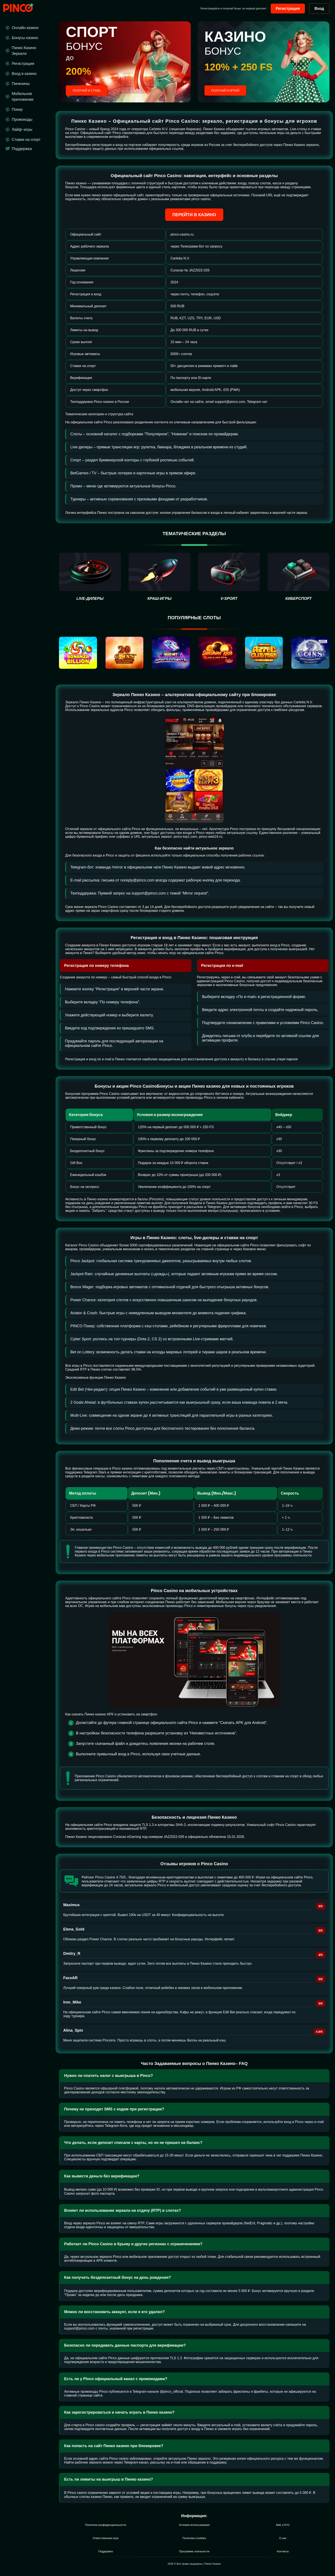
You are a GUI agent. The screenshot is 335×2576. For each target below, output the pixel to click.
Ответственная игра (105, 2538)
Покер (14, 109)
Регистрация (19, 63)
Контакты (283, 2551)
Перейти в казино (194, 214)
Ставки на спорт (23, 139)
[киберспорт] (298, 577)
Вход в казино (21, 73)
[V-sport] (229, 577)
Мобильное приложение (19, 96)
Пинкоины (17, 83)
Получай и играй (225, 90)
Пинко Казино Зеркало (20, 50)
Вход (319, 8)
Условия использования (194, 2525)
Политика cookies (194, 2538)
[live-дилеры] (90, 577)
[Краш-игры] (159, 577)
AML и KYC (283, 2525)
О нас (283, 2538)
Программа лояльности (194, 2551)
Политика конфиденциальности (105, 2525)
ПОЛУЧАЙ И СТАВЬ (87, 90)
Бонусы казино (21, 37)
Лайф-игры (18, 129)
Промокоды (18, 119)
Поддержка (18, 149)
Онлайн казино (22, 27)
